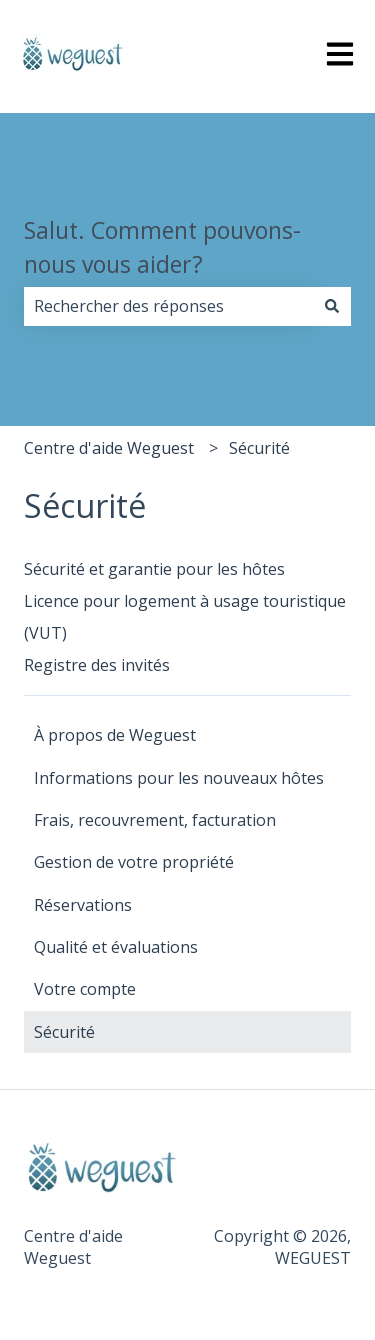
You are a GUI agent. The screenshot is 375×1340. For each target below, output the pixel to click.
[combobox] (168, 306)
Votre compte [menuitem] (85, 989)
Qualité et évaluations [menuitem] (116, 947)
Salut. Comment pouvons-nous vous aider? (162, 247)
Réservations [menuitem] (83, 905)
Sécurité (259, 448)
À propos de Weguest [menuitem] (115, 735)
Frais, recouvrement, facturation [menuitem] (155, 820)
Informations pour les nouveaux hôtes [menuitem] (179, 778)
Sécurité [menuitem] (64, 1032)
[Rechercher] (332, 306)
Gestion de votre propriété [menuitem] (134, 862)
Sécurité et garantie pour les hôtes (154, 569)
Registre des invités (97, 665)
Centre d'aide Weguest (109, 448)
